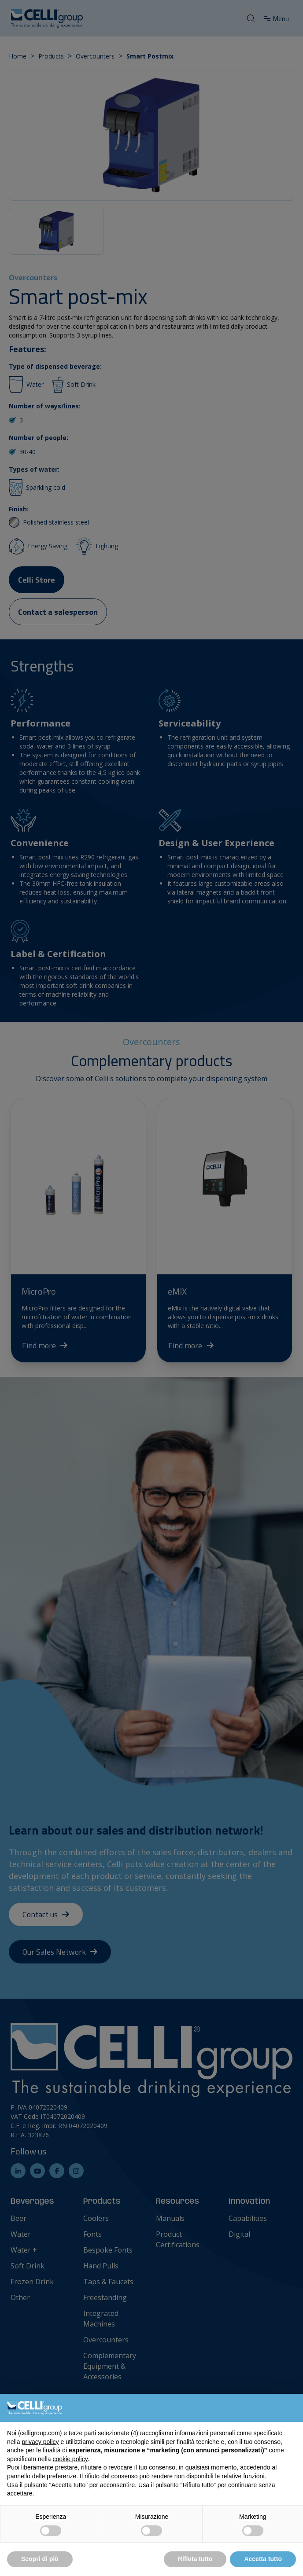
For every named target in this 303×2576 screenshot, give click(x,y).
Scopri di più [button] (40, 2558)
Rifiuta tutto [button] (195, 2558)
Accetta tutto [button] (263, 2558)
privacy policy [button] (40, 2441)
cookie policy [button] (70, 2458)
